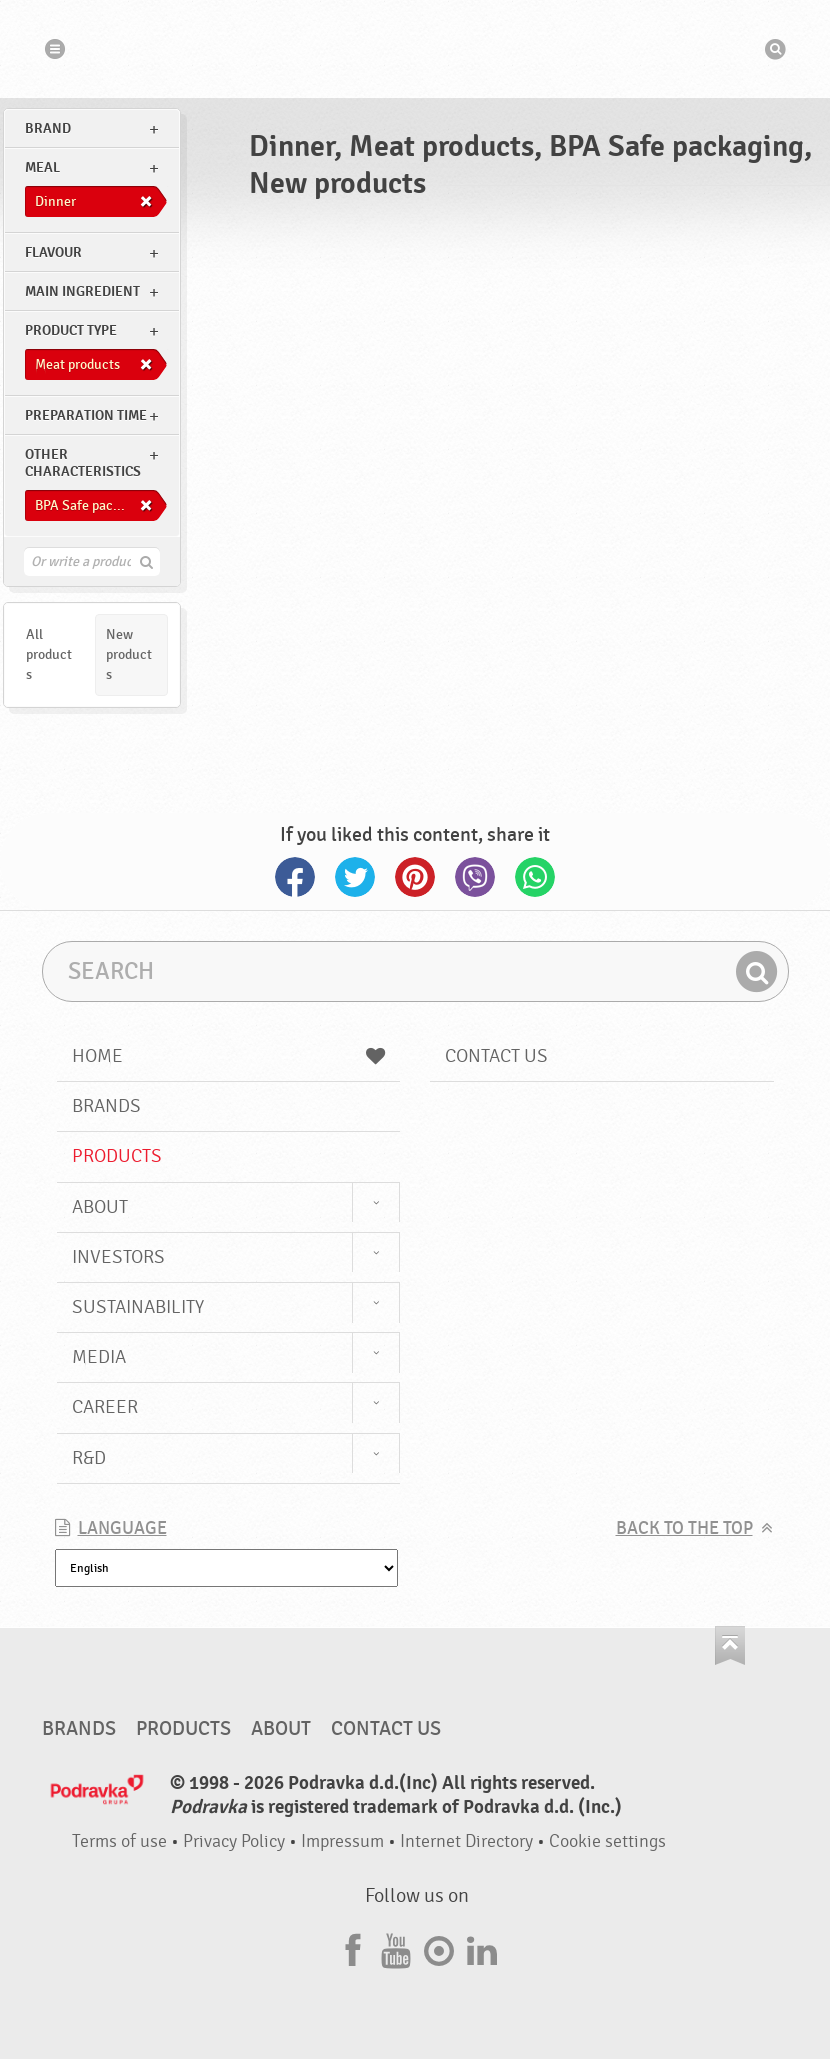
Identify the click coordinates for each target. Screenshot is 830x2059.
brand (48, 128)
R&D (89, 1458)
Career (105, 1407)
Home (229, 1056)
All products (49, 654)
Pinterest (415, 877)
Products (117, 1156)
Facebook (295, 877)
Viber (475, 877)
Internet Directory (466, 1841)
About (100, 1207)
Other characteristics (83, 463)
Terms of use (119, 1841)
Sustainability (138, 1307)
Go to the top (730, 1645)
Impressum (342, 1841)
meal (42, 167)
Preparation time (86, 415)
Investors (118, 1257)
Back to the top (684, 1528)
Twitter (355, 877)
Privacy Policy (234, 1841)
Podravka (415, 49)
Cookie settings (607, 1841)
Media (99, 1357)
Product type (71, 330)
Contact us (496, 1056)
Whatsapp (535, 877)
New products (129, 654)
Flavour (53, 252)
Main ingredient (82, 291)
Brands (106, 1106)
